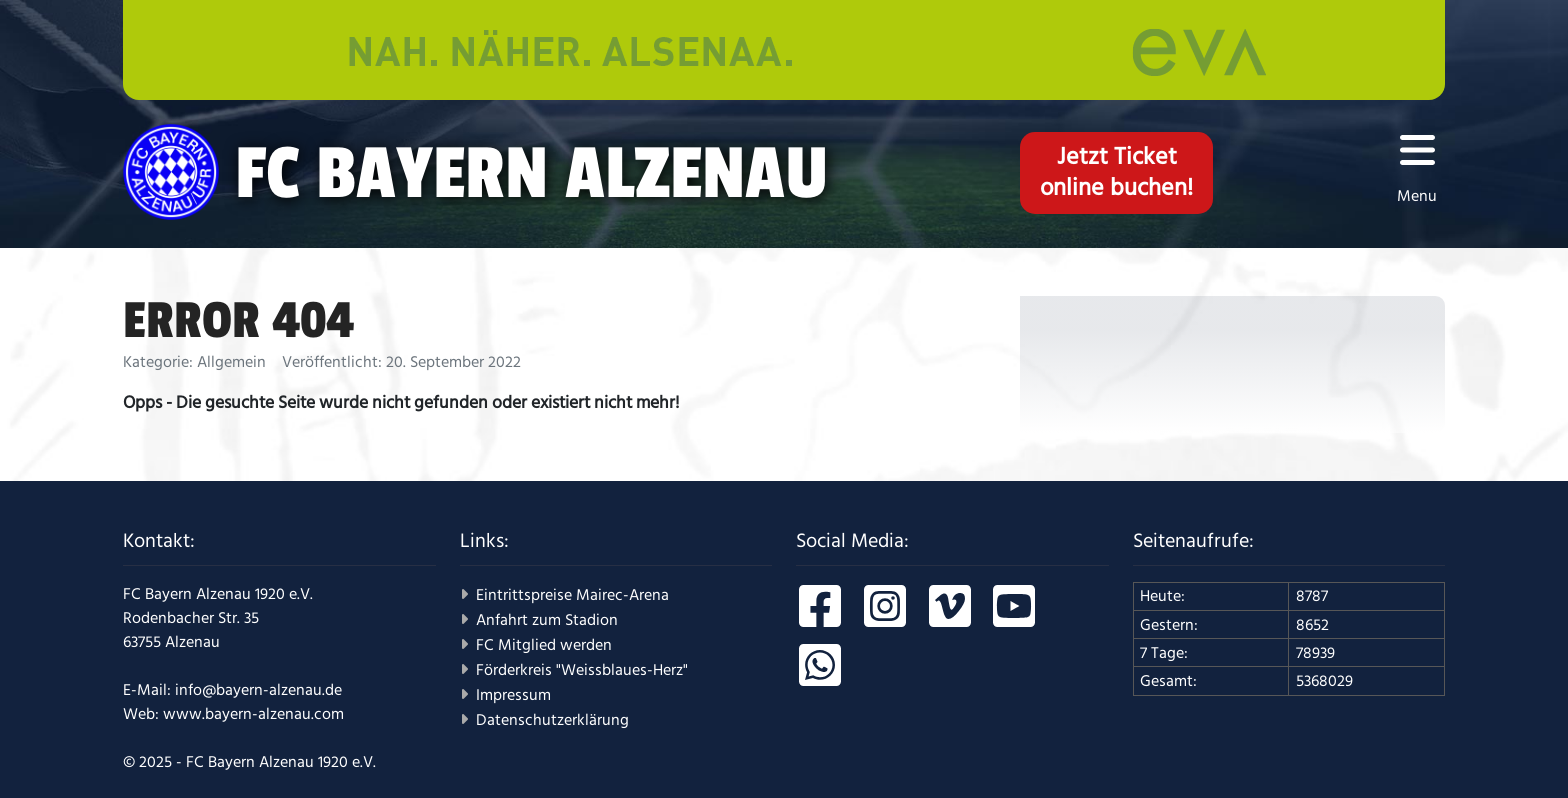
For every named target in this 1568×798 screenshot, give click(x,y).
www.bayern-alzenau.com (253, 714)
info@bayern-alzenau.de (258, 690)
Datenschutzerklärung (552, 720)
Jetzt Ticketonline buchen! (1116, 172)
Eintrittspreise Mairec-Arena (572, 595)
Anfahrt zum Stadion (547, 620)
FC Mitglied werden (544, 645)
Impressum (513, 695)
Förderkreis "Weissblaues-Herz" (582, 670)
